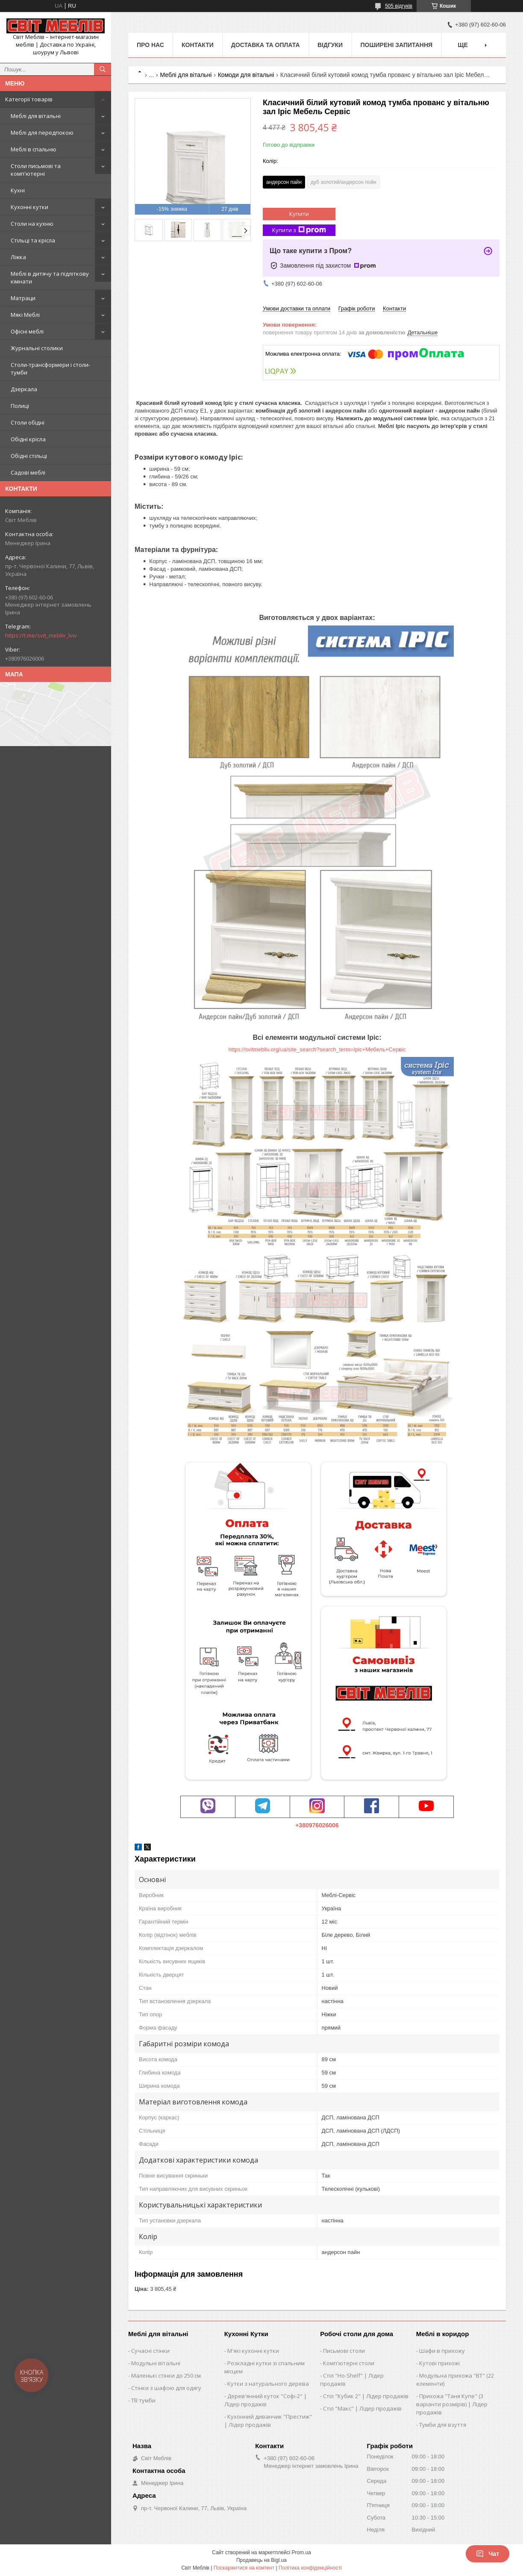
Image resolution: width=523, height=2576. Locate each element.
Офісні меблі (27, 331)
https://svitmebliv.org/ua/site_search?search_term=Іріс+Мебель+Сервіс (317, 1049)
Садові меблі (28, 472)
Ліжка (18, 257)
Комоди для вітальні (246, 74)
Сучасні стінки (150, 2351)
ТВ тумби (143, 2400)
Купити (299, 214)
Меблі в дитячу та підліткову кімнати (50, 277)
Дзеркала (24, 389)
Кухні (18, 190)
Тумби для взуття (442, 2424)
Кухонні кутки (29, 207)
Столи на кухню (32, 223)
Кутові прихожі (439, 2363)
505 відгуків (398, 6)
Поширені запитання (397, 44)
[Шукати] (102, 69)
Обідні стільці (29, 456)
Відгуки (330, 44)
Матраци (23, 298)
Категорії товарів (29, 99)
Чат (487, 2554)
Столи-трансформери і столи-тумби (50, 368)
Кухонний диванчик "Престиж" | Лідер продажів (268, 2420)
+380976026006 (317, 1825)
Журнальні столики (37, 348)
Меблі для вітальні (36, 116)
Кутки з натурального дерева (268, 2383)
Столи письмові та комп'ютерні (36, 169)
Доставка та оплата (265, 44)
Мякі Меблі (25, 315)
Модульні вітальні (155, 2363)
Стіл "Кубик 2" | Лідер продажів (365, 2396)
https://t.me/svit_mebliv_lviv (41, 635)
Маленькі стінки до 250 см (166, 2375)
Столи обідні (27, 422)
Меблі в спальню (33, 149)
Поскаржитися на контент (244, 2568)
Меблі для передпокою (42, 132)
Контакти (198, 44)
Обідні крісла (28, 439)
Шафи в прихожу (442, 2351)
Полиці (20, 406)
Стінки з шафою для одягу (166, 2388)
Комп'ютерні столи (348, 2363)
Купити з (299, 230)
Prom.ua (301, 2552)
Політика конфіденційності (310, 2568)
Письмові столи (344, 2351)
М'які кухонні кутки (253, 2351)
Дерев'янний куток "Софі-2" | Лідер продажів (265, 2400)
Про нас (150, 44)
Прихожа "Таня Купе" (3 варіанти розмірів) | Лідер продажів (452, 2404)
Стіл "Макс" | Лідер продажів (362, 2408)
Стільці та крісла (33, 240)
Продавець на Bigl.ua (261, 2560)
